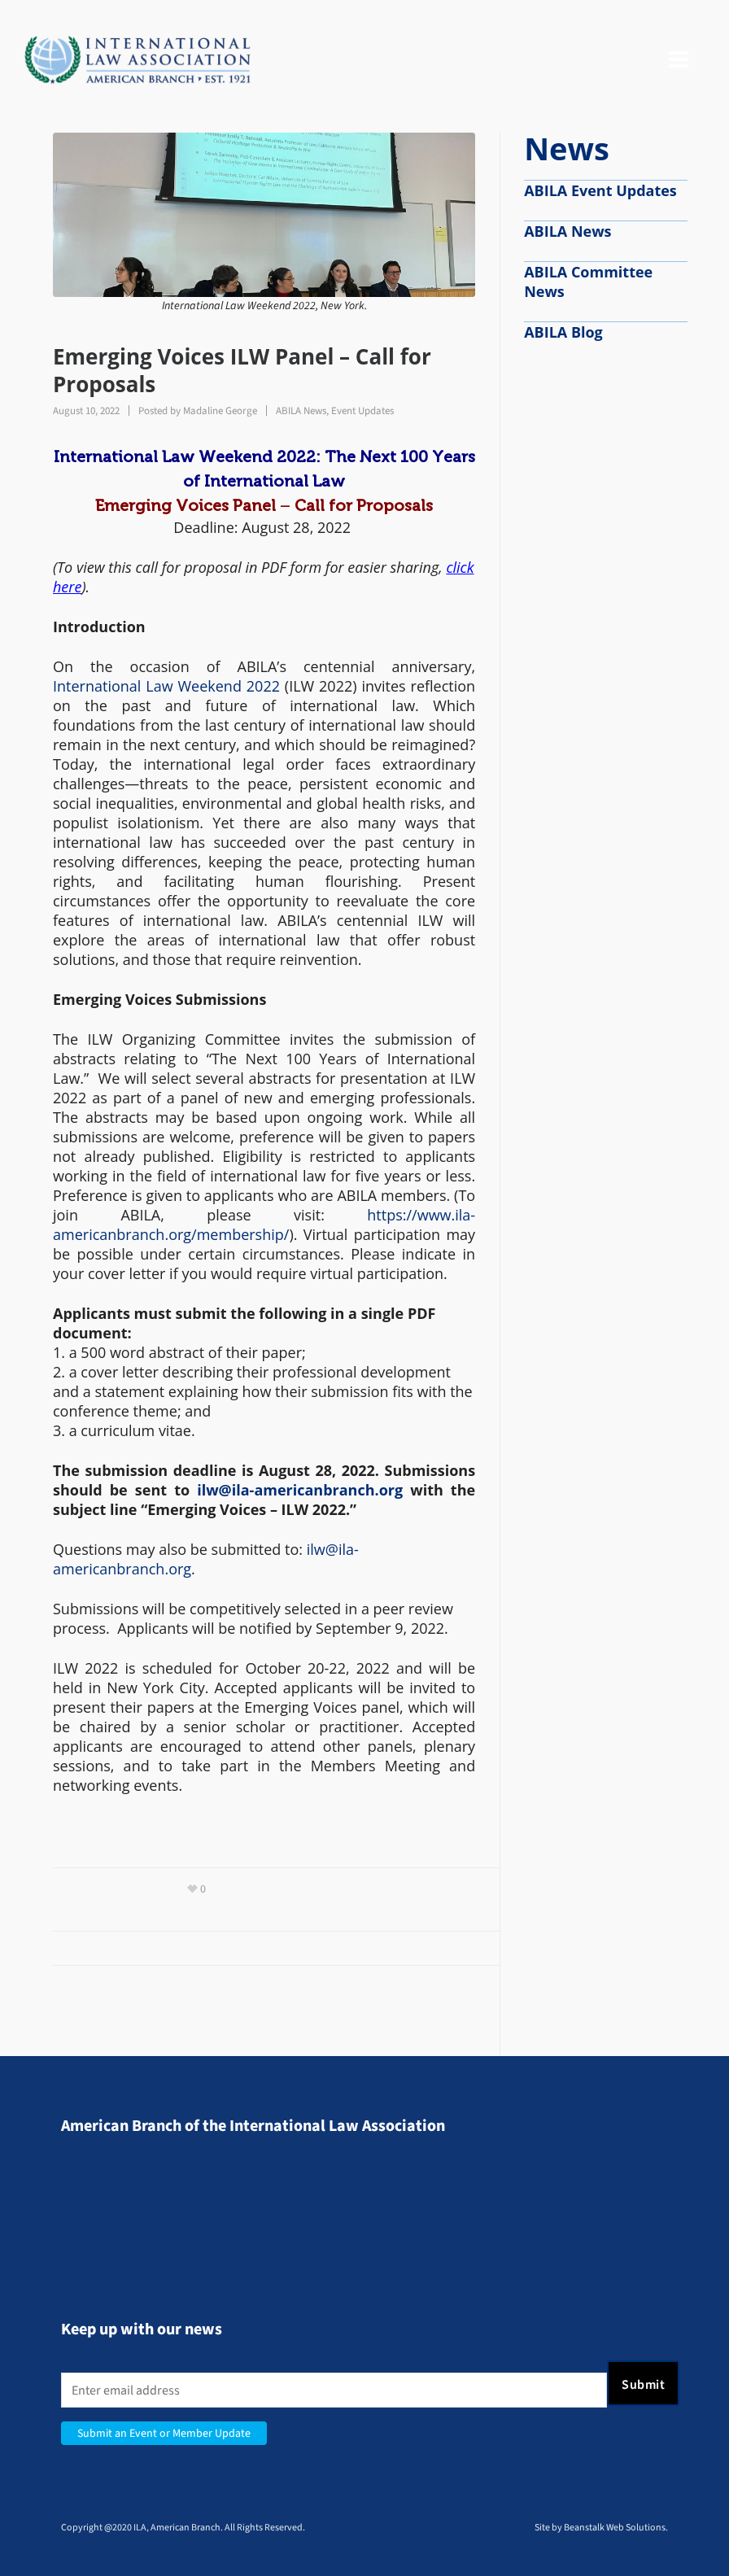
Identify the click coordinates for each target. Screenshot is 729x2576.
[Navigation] (678, 60)
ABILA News (301, 410)
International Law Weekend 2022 (166, 686)
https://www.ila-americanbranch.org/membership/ (264, 1224)
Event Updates (362, 410)
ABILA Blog (563, 332)
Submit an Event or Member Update (164, 2433)
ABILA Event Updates (600, 190)
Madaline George (220, 410)
